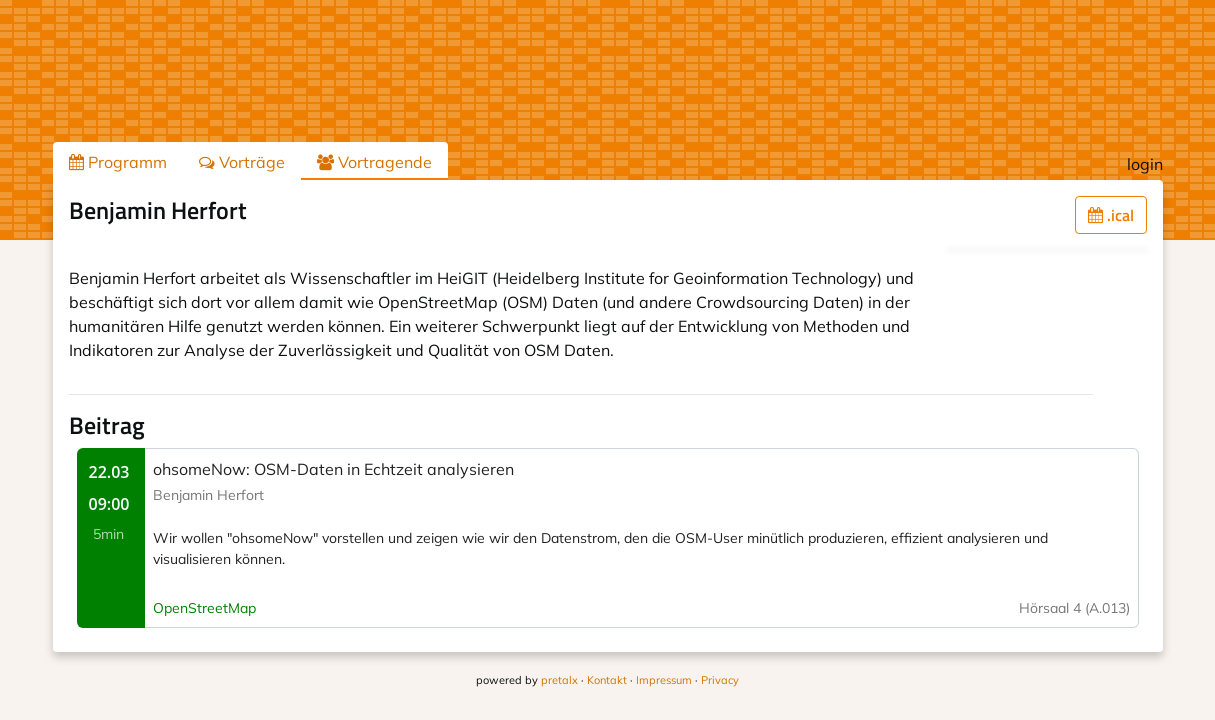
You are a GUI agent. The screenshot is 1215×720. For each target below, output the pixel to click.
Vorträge (242, 162)
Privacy (720, 680)
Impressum (664, 680)
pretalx (559, 680)
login (1145, 164)
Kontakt (607, 680)
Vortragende (374, 162)
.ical (1111, 215)
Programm (118, 162)
